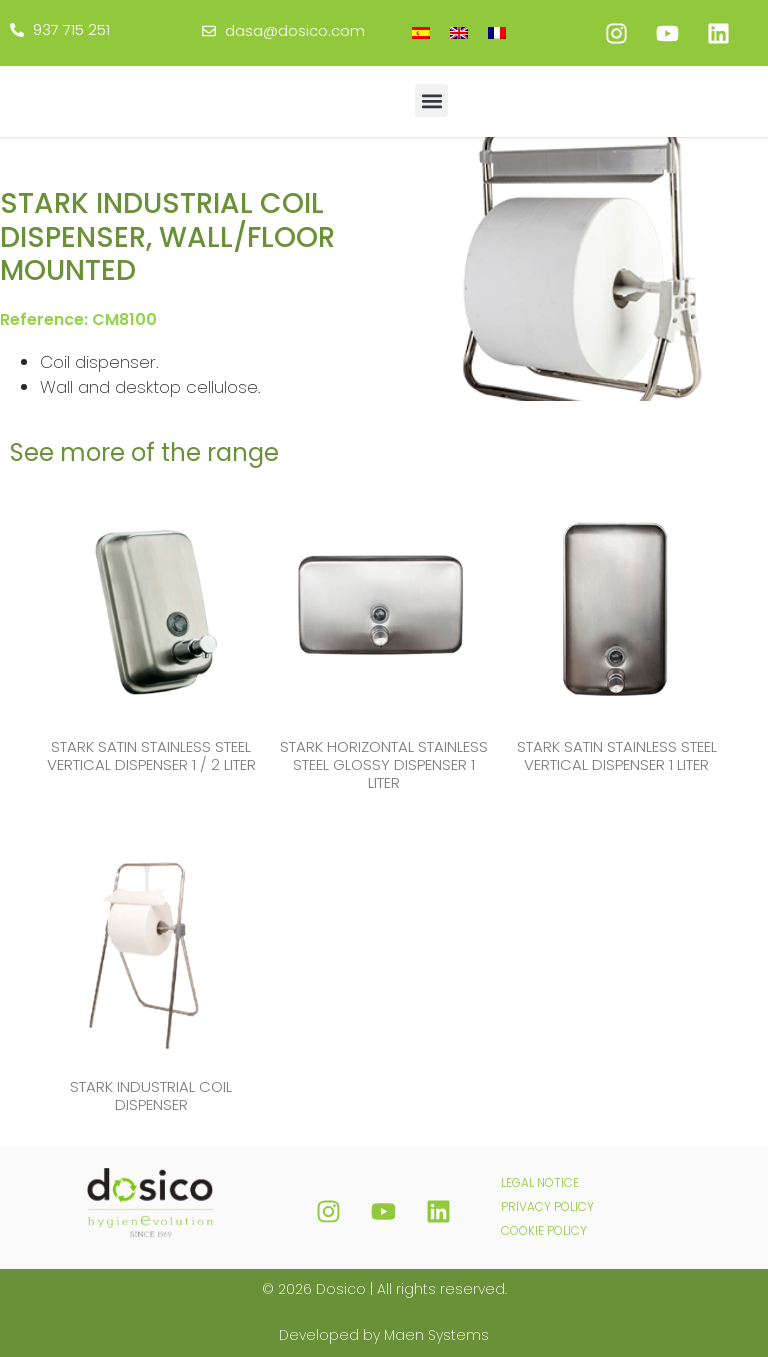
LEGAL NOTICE (540, 1182)
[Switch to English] (459, 32)
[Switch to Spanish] (421, 32)
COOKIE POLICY (544, 1230)
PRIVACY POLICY (547, 1206)
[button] (431, 100)
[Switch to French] (497, 32)
